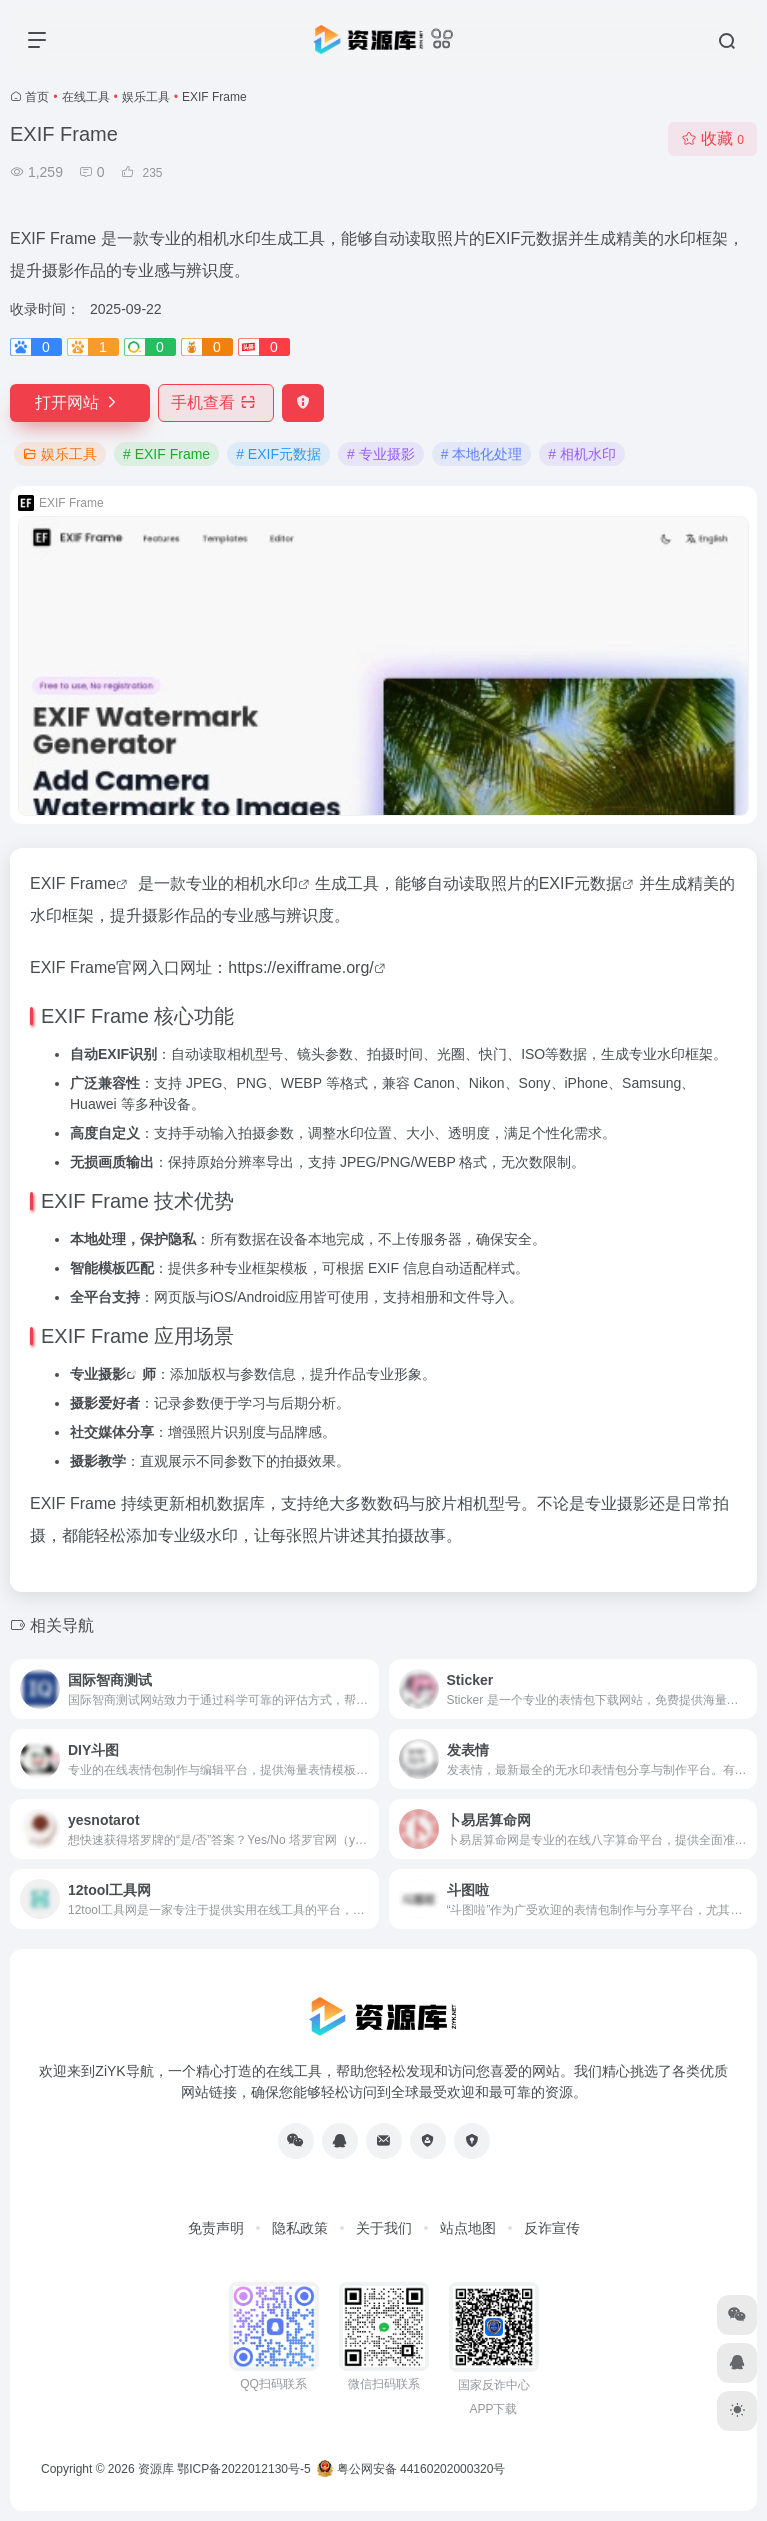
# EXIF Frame (166, 454)
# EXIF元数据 (278, 454)
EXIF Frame (73, 883)
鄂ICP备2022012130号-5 (243, 2469)
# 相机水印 (582, 454)
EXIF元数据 (581, 883)
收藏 (712, 138)
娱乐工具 (146, 97)
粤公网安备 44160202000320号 (411, 2469)
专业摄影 (98, 1374)
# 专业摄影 (381, 454)
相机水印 (266, 883)
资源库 (156, 2469)
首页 (37, 97)
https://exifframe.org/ (301, 967)
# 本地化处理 (482, 454)
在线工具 (86, 97)
